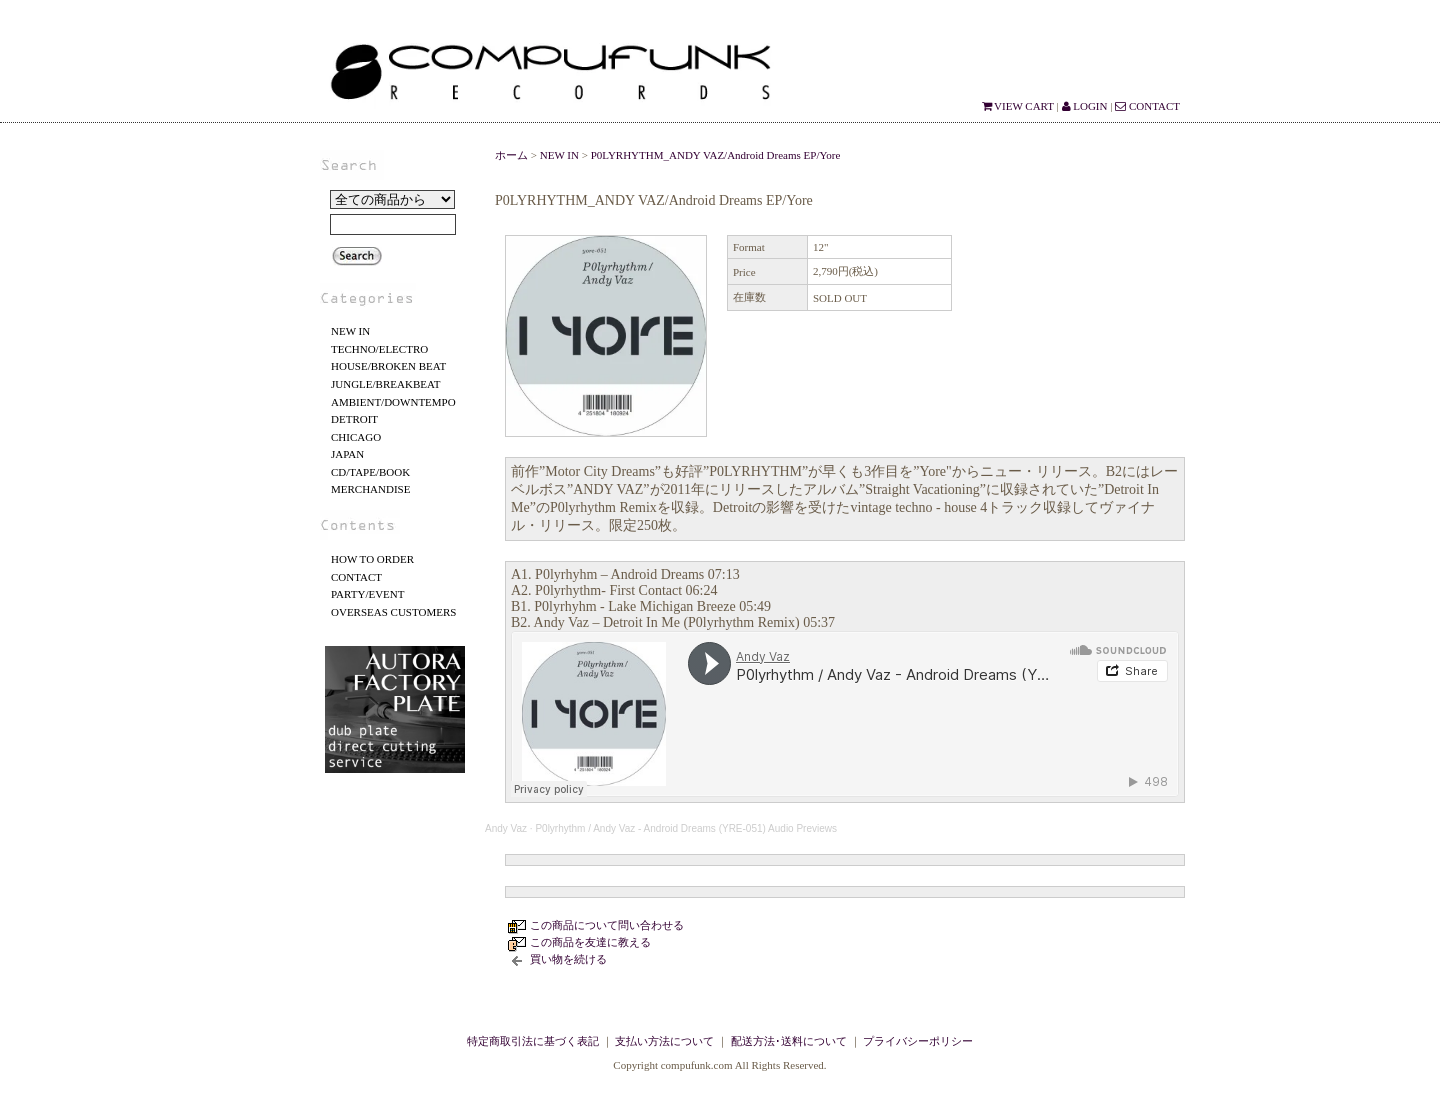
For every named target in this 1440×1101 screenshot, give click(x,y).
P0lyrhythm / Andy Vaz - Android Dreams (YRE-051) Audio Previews (686, 828)
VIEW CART (1018, 106)
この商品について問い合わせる (607, 925)
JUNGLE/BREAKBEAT (385, 384)
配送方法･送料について (789, 1041)
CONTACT (1147, 106)
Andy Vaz (506, 828)
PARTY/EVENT (368, 594)
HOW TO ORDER (372, 559)
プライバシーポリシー (918, 1041)
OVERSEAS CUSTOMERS (393, 612)
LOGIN (1085, 106)
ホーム (511, 155)
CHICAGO (356, 437)
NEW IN (350, 331)
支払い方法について (664, 1041)
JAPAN (347, 454)
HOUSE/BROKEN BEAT (388, 366)
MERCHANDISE (370, 489)
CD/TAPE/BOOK (370, 472)
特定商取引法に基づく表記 (533, 1041)
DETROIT (354, 419)
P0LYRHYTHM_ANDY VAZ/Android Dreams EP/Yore (716, 155)
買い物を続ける (568, 959)
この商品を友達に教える (590, 942)
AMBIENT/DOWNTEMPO (393, 402)
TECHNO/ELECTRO (379, 349)
